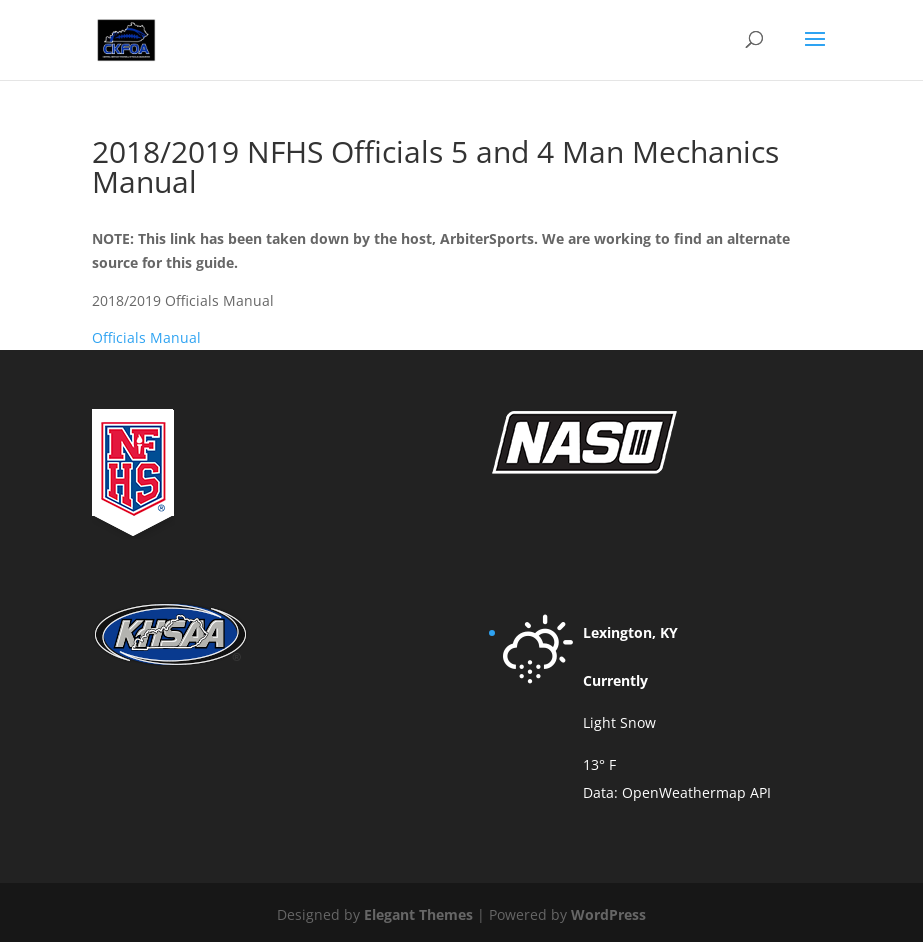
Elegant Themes (418, 914)
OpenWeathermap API (696, 792)
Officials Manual (146, 337)
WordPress (608, 914)
